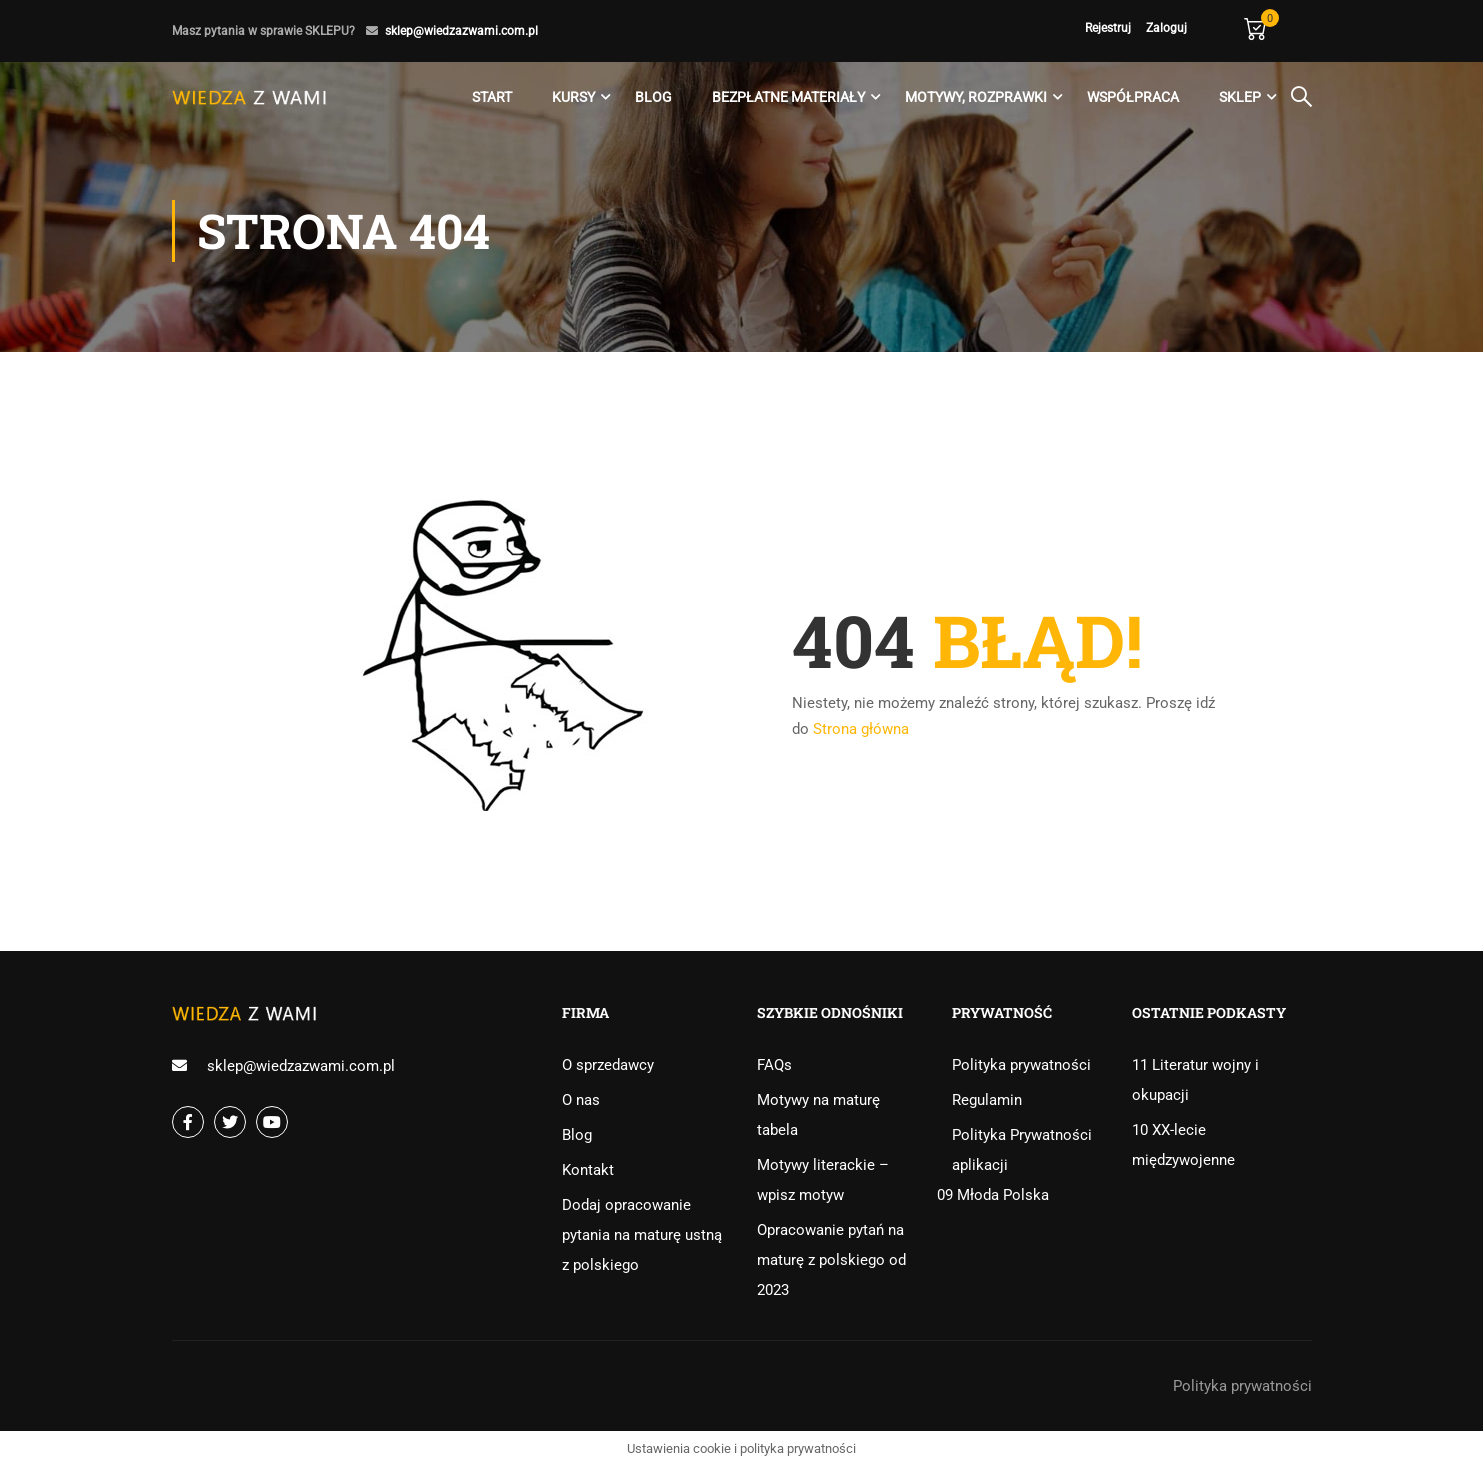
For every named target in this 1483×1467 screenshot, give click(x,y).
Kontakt (588, 1170)
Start (492, 97)
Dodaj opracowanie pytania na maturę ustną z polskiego (642, 1235)
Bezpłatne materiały (788, 97)
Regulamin (987, 1100)
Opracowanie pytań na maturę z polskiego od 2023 (831, 1260)
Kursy (573, 97)
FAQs (774, 1065)
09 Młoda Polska (993, 1195)
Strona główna (861, 729)
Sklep (1240, 97)
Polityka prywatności (1021, 1065)
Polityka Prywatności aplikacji (1022, 1150)
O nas (581, 1100)
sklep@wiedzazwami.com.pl (461, 31)
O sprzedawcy (608, 1065)
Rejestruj (1108, 28)
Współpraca (1133, 97)
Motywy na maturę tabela (818, 1115)
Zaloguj (1166, 28)
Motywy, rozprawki (976, 97)
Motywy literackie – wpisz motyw (823, 1180)
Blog (653, 97)
